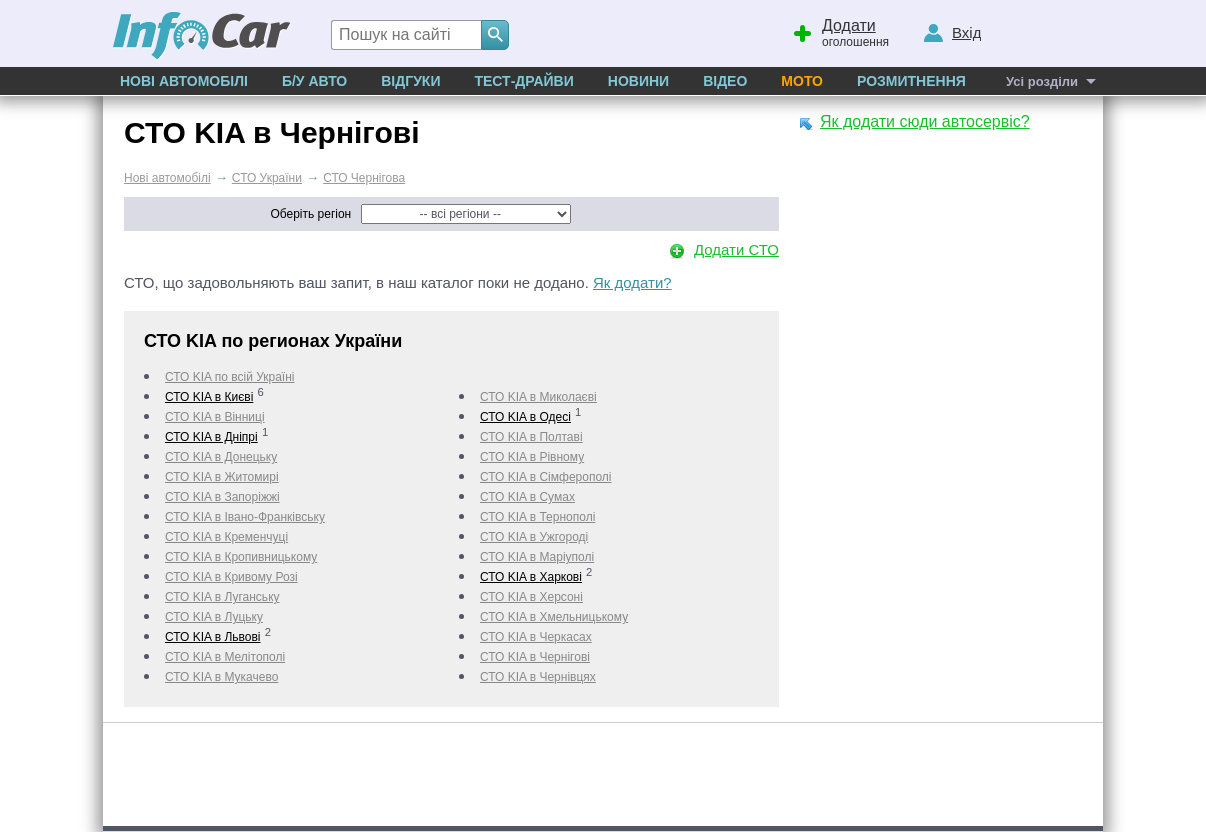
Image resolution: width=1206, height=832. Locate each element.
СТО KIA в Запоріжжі (222, 497)
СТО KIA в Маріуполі (537, 557)
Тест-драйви (523, 81)
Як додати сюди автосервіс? (925, 121)
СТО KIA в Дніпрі (211, 437)
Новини (638, 81)
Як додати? (632, 282)
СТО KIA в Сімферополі (546, 477)
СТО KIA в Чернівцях (538, 677)
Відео (725, 81)
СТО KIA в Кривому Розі (231, 577)
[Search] (495, 35)
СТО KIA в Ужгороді (534, 537)
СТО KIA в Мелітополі (225, 657)
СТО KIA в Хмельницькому (554, 617)
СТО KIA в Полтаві (531, 437)
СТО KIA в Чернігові (535, 657)
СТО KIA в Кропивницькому (241, 557)
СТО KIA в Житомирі (222, 477)
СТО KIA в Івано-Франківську (245, 517)
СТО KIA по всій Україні (230, 377)
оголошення (840, 31)
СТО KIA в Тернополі (537, 517)
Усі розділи (1042, 81)
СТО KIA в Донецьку (221, 457)
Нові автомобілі (184, 81)
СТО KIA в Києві (209, 397)
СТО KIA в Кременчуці (226, 537)
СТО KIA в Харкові (531, 577)
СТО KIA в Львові (213, 637)
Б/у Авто (314, 81)
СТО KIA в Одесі (525, 417)
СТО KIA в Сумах (527, 497)
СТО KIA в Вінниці (215, 417)
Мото (802, 81)
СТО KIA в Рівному (532, 457)
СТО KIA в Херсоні (531, 597)
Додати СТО (736, 249)
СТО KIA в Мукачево (221, 677)
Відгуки (410, 81)
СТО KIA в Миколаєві (538, 397)
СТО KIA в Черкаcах (536, 637)
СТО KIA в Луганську (222, 597)
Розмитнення (911, 81)
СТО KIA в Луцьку (214, 617)
